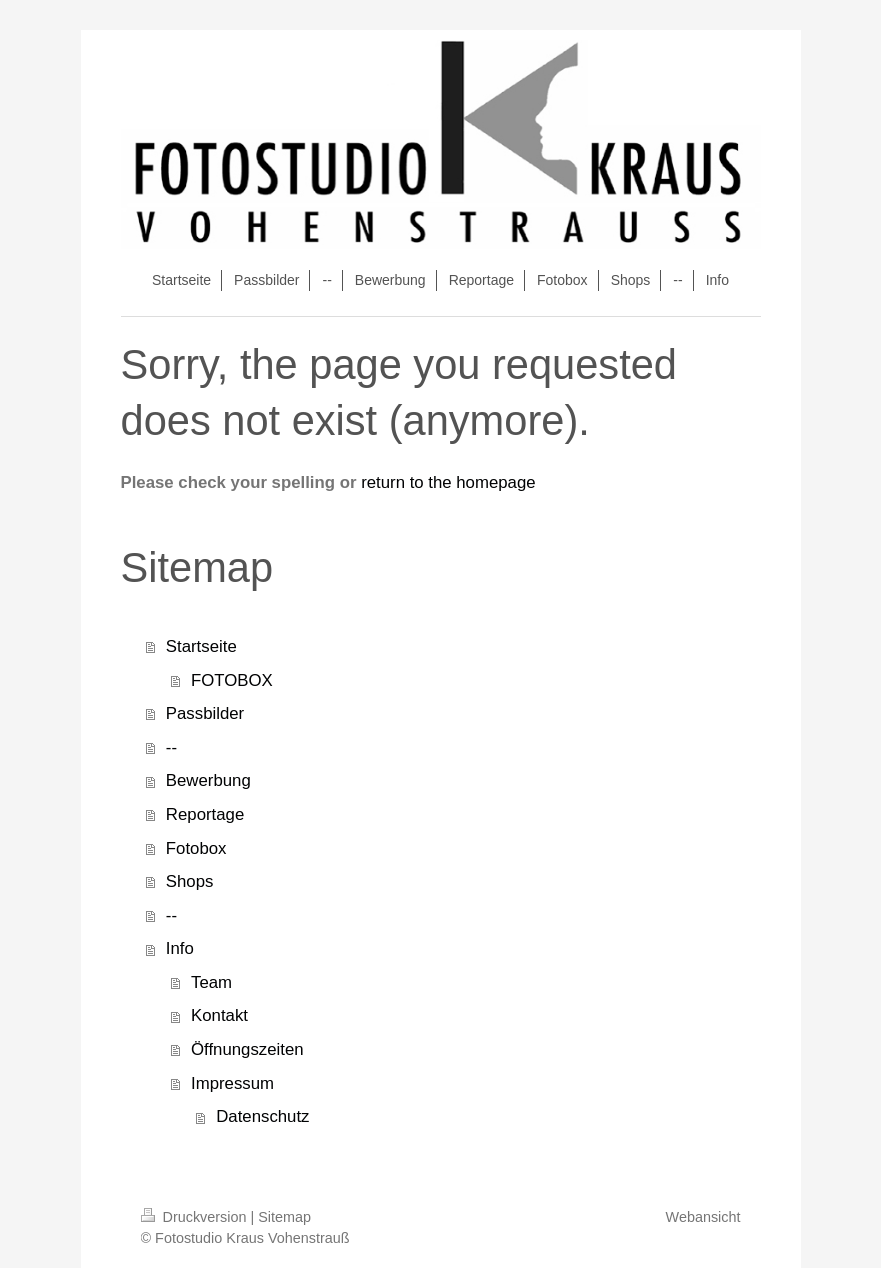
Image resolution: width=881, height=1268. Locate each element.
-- (171, 747)
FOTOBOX (232, 680)
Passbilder (205, 713)
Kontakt (219, 1015)
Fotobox (196, 848)
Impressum (232, 1083)
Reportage (205, 814)
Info (180, 948)
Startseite (201, 646)
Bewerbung (208, 780)
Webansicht (703, 1217)
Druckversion (196, 1217)
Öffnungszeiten (247, 1049)
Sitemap (284, 1217)
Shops (190, 881)
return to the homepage (448, 482)
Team (211, 982)
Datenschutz (262, 1116)
